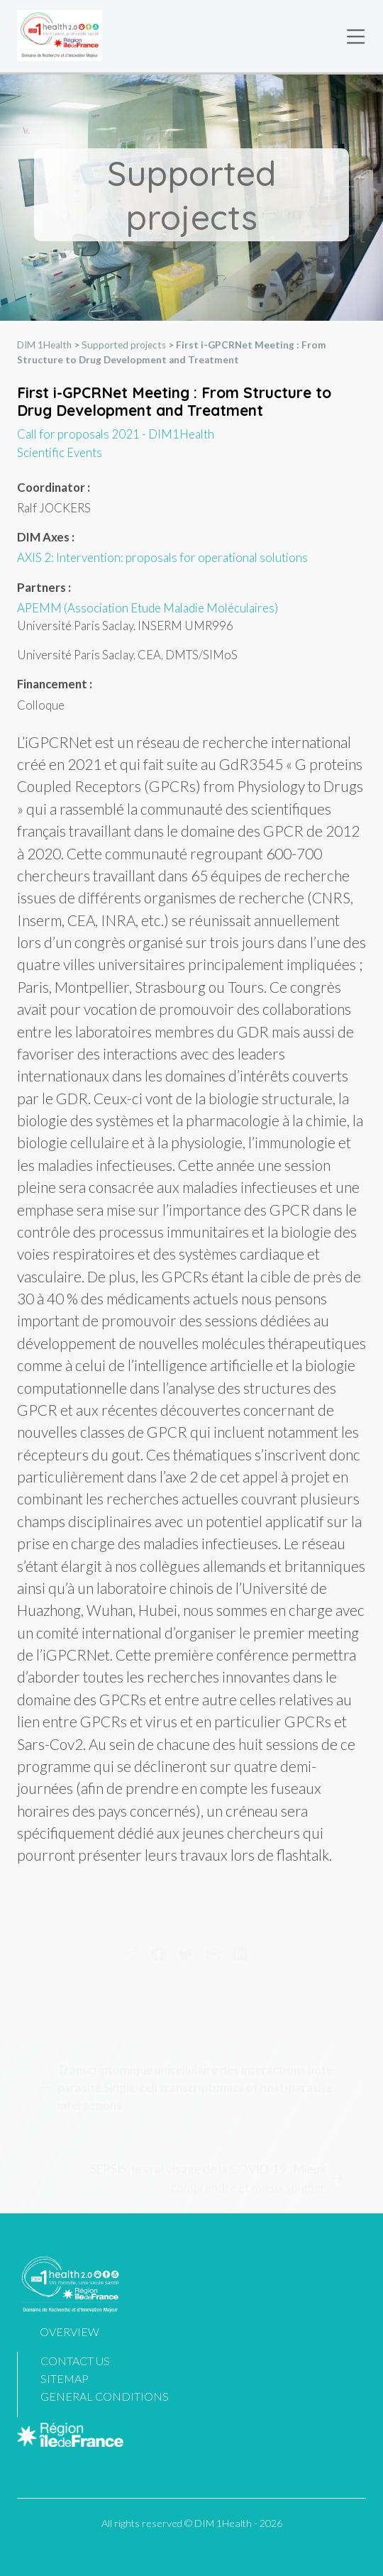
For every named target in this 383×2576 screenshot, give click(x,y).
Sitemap (64, 2378)
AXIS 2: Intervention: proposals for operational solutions (162, 558)
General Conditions (104, 2396)
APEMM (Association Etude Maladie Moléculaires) (147, 607)
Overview (69, 2331)
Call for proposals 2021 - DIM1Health (115, 434)
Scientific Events (59, 452)
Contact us (75, 2360)
